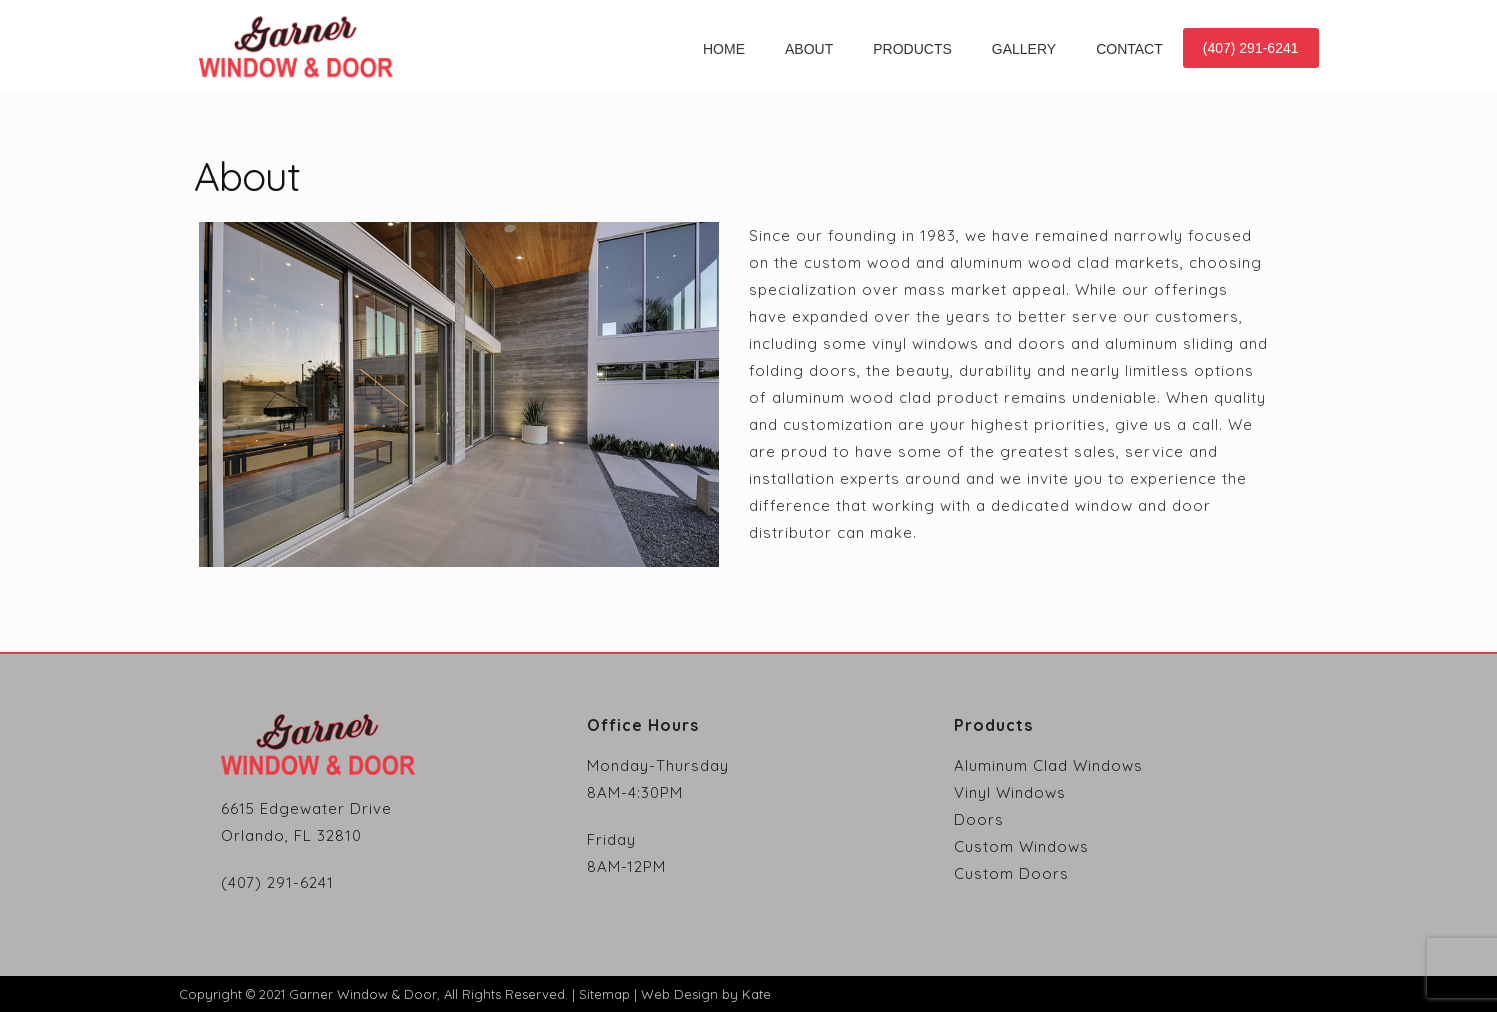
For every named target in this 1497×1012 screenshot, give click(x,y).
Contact (1129, 49)
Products (912, 49)
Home (724, 49)
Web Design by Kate (706, 994)
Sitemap (604, 994)
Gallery (1024, 49)
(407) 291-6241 (1251, 48)
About (809, 49)
